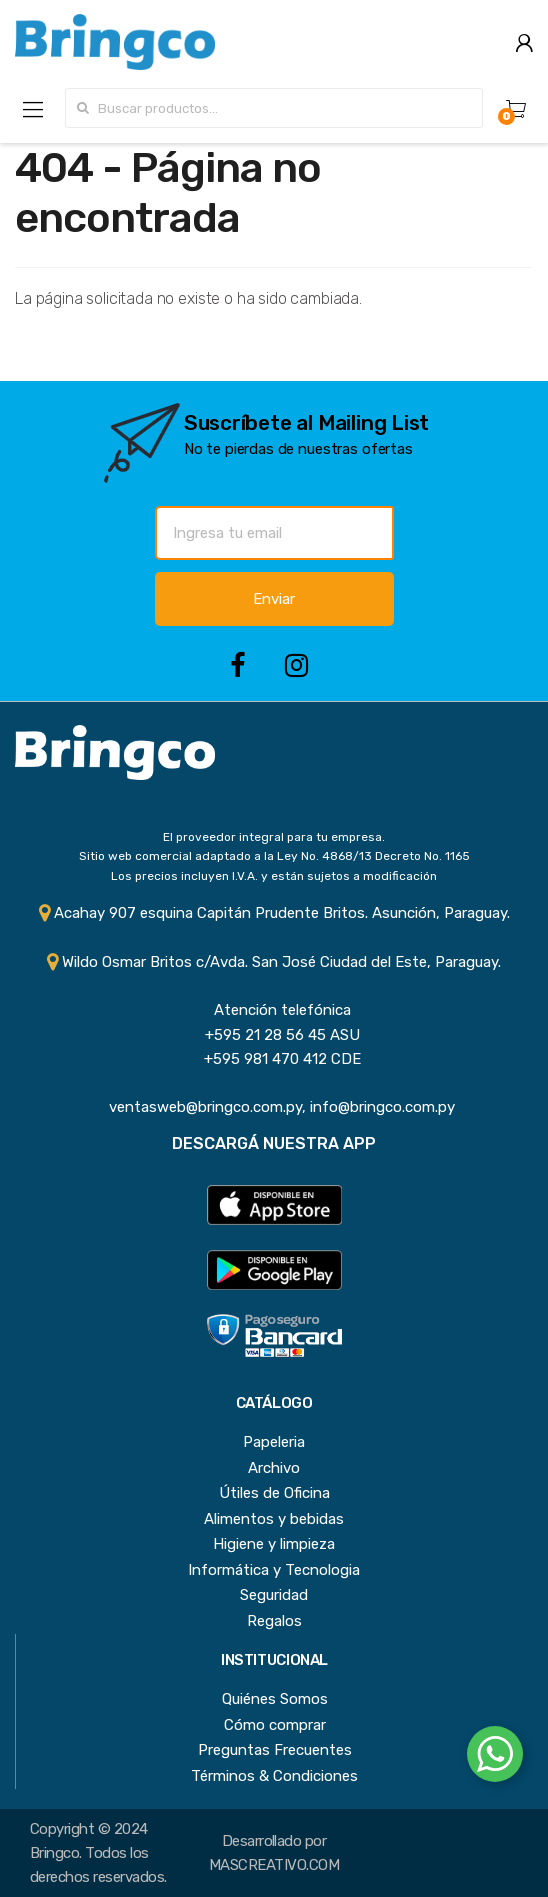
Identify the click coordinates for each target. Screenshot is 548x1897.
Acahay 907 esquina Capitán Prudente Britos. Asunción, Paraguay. (274, 913)
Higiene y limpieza (274, 1544)
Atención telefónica (274, 1010)
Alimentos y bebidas (274, 1519)
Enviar (274, 599)
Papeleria (274, 1442)
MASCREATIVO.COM (274, 1865)
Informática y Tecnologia (274, 1570)
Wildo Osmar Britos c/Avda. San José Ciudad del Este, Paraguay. (274, 962)
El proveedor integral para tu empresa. (274, 837)
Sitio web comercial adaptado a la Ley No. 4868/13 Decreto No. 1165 (274, 856)
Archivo (274, 1468)
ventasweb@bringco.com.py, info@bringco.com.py (274, 1107)
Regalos (274, 1621)
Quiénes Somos (275, 1699)
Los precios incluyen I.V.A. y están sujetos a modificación (274, 876)
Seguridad (274, 1595)
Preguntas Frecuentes (275, 1750)
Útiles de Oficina (274, 1493)
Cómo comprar (275, 1725)
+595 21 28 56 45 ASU (274, 1035)
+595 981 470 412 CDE (274, 1059)
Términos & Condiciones (274, 1776)
